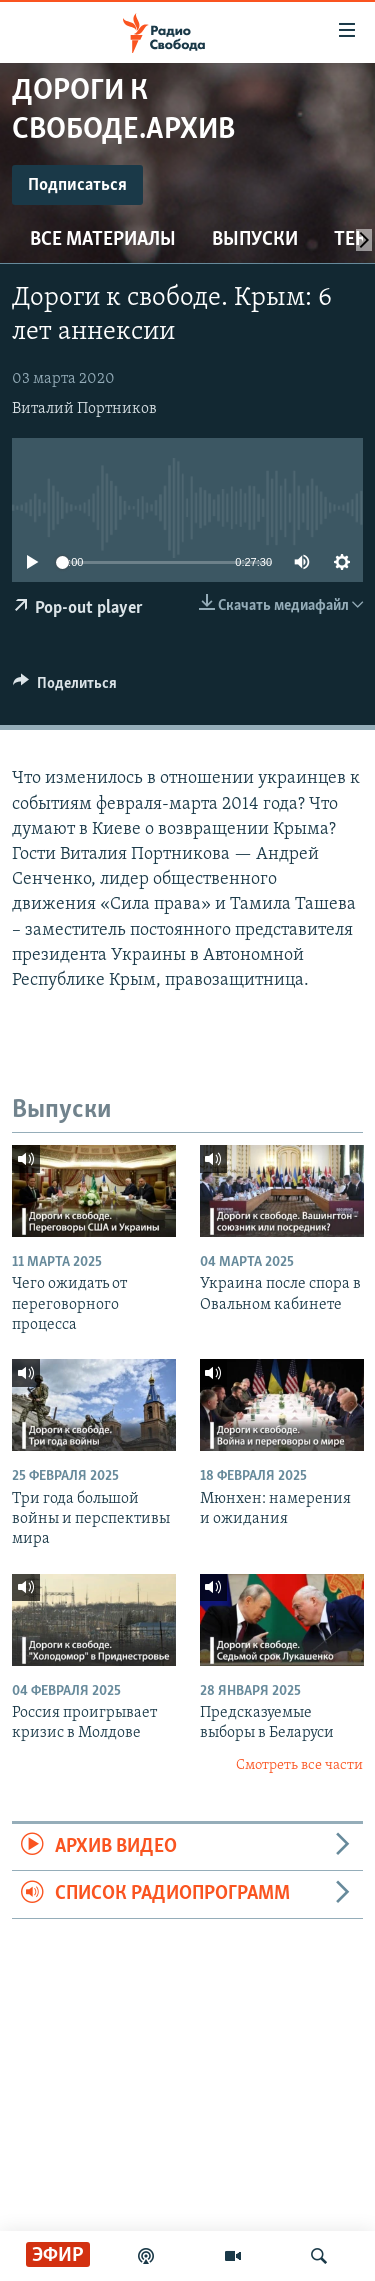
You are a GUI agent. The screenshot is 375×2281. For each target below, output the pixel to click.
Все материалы (103, 240)
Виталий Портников (84, 409)
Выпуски (255, 240)
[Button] (65, 688)
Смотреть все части (299, 1765)
